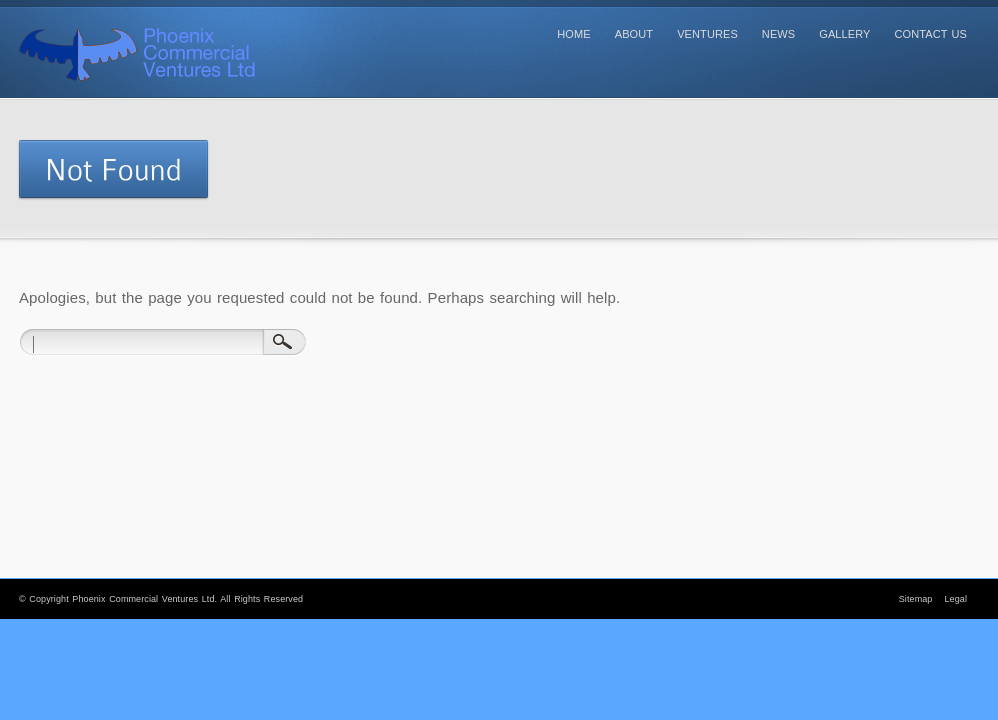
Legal (955, 599)
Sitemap (916, 599)
